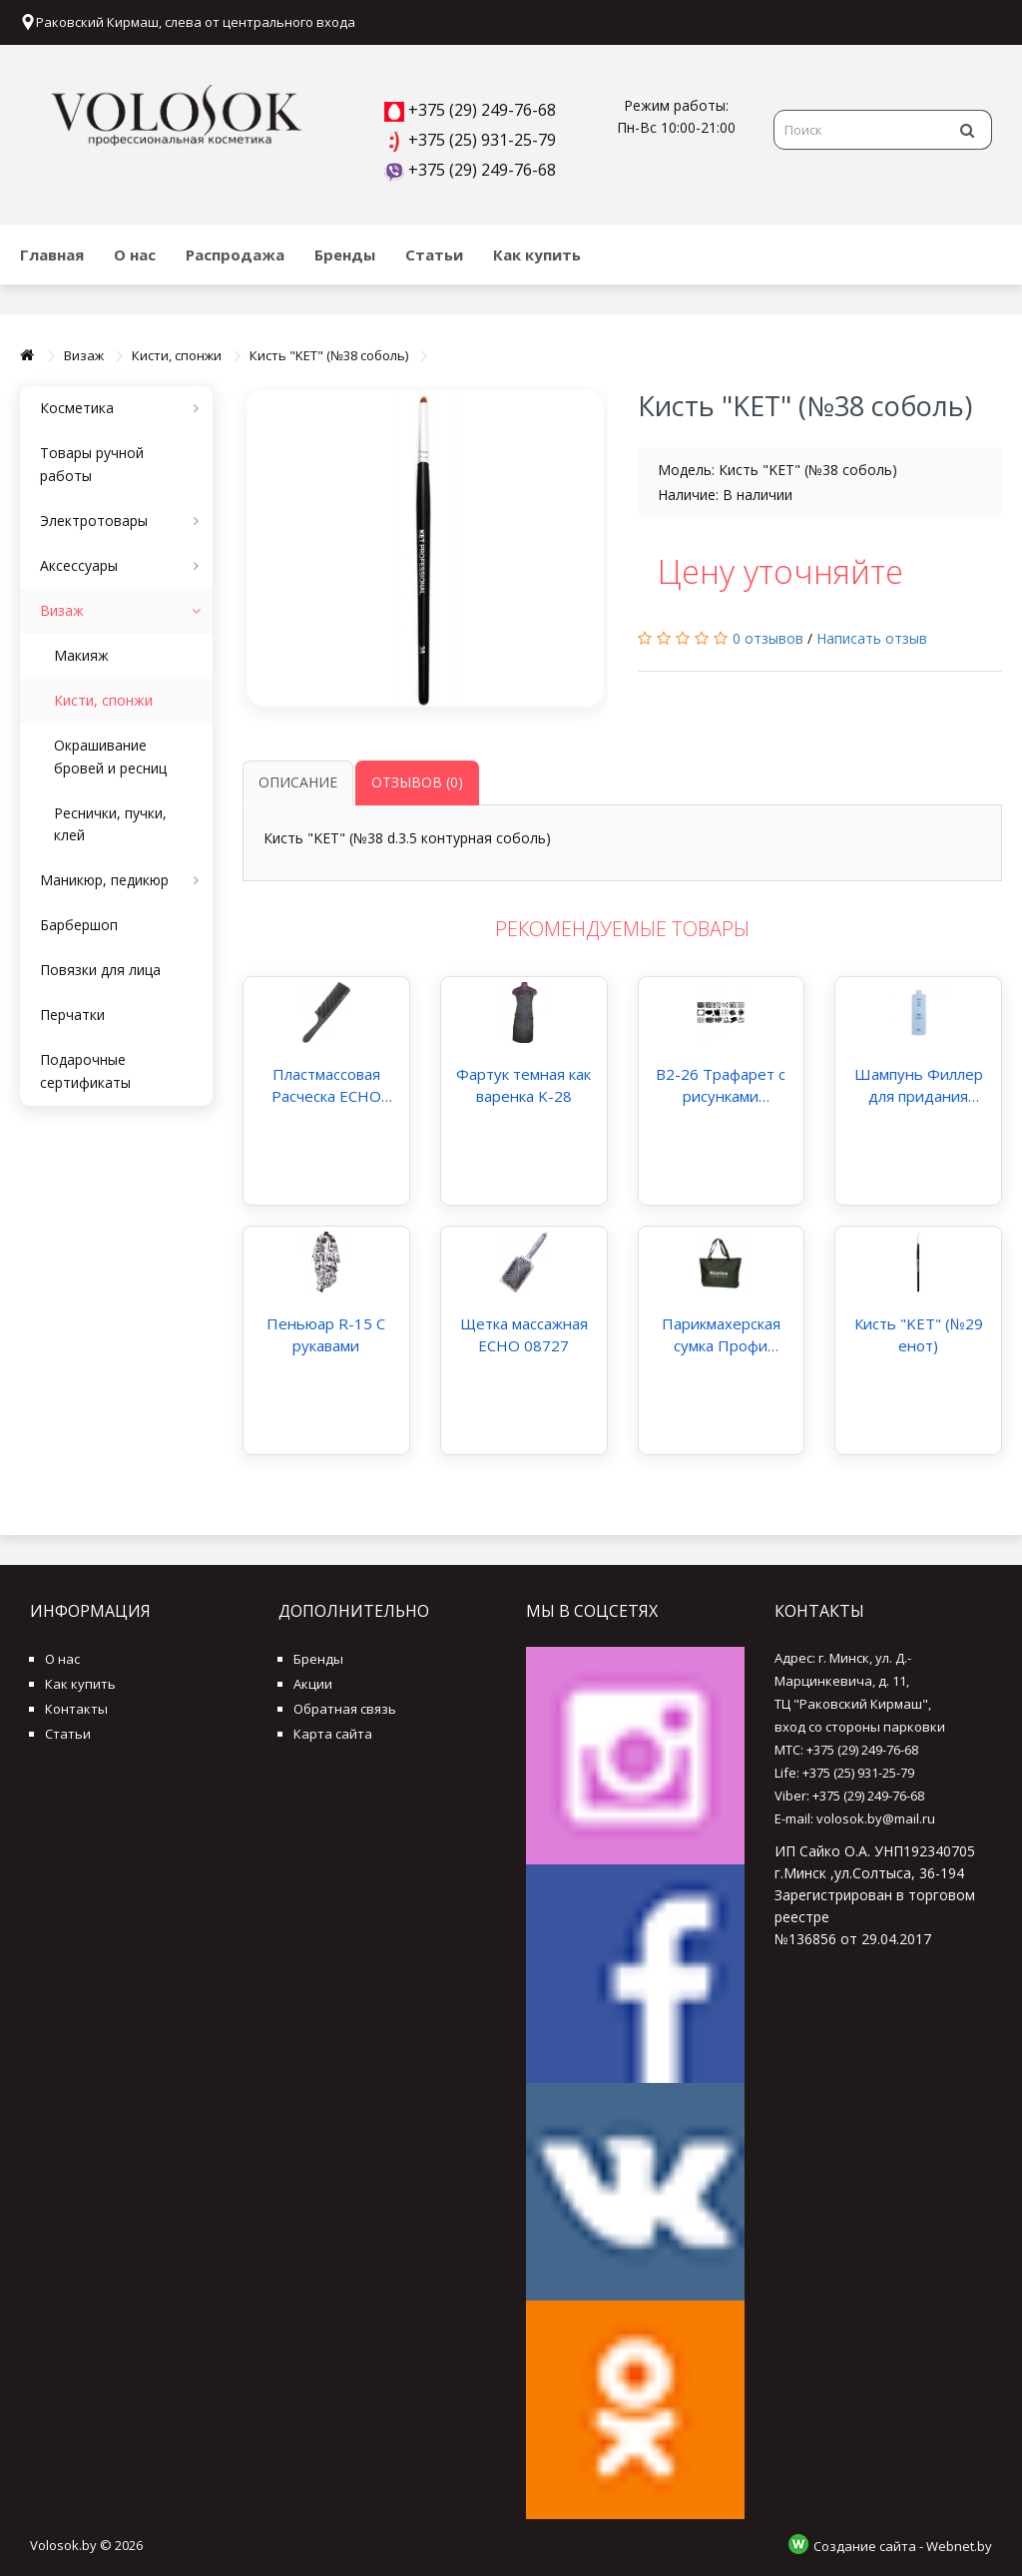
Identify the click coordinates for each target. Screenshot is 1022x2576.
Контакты (76, 1709)
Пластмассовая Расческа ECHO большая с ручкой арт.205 (325, 1085)
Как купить (537, 254)
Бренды (344, 254)
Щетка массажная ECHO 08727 (524, 1334)
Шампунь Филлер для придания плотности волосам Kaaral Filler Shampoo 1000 (918, 1085)
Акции (312, 1684)
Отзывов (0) (417, 782)
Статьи (434, 254)
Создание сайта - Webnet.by (902, 2546)
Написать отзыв (871, 638)
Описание (297, 782)
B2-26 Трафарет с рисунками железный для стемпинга (720, 1085)
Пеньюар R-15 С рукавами (325, 1334)
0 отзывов (768, 638)
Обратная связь (344, 1709)
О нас (135, 254)
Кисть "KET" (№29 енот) (918, 1334)
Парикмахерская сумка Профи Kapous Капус (721, 1334)
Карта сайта (332, 1734)
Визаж (84, 355)
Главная (52, 254)
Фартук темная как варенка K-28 (523, 1085)
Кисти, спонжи (177, 355)
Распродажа (235, 254)
